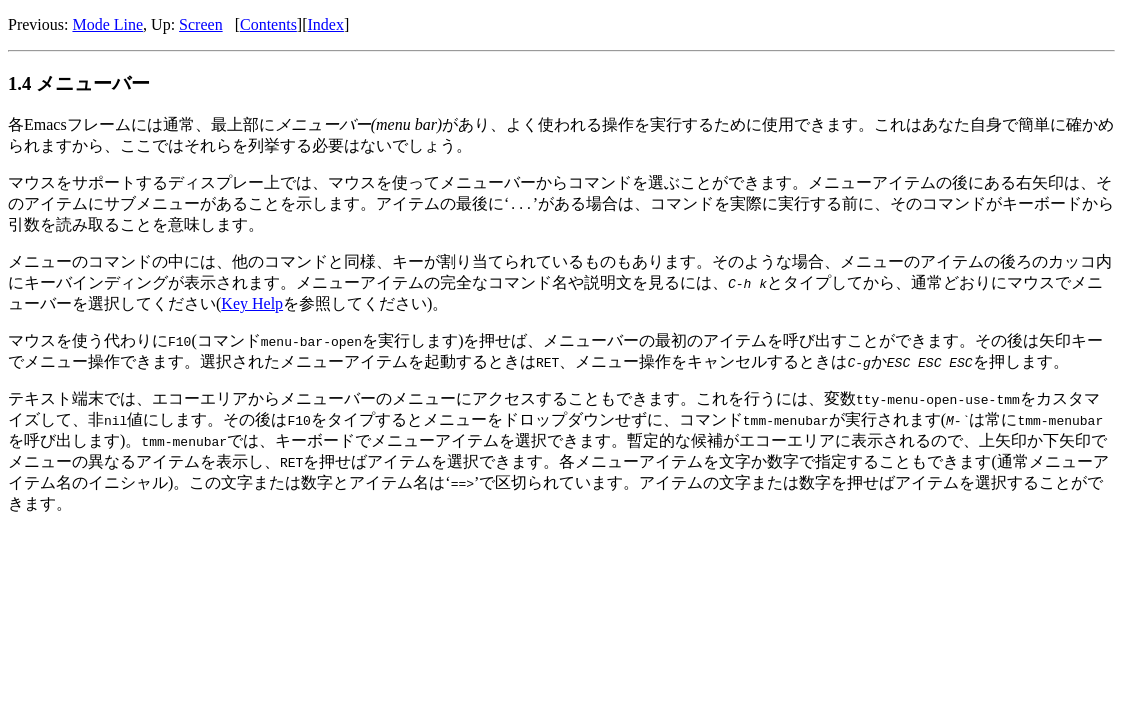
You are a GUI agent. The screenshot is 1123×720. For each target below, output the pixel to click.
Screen (201, 24)
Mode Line (107, 24)
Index (326, 24)
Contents (268, 24)
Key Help (252, 303)
